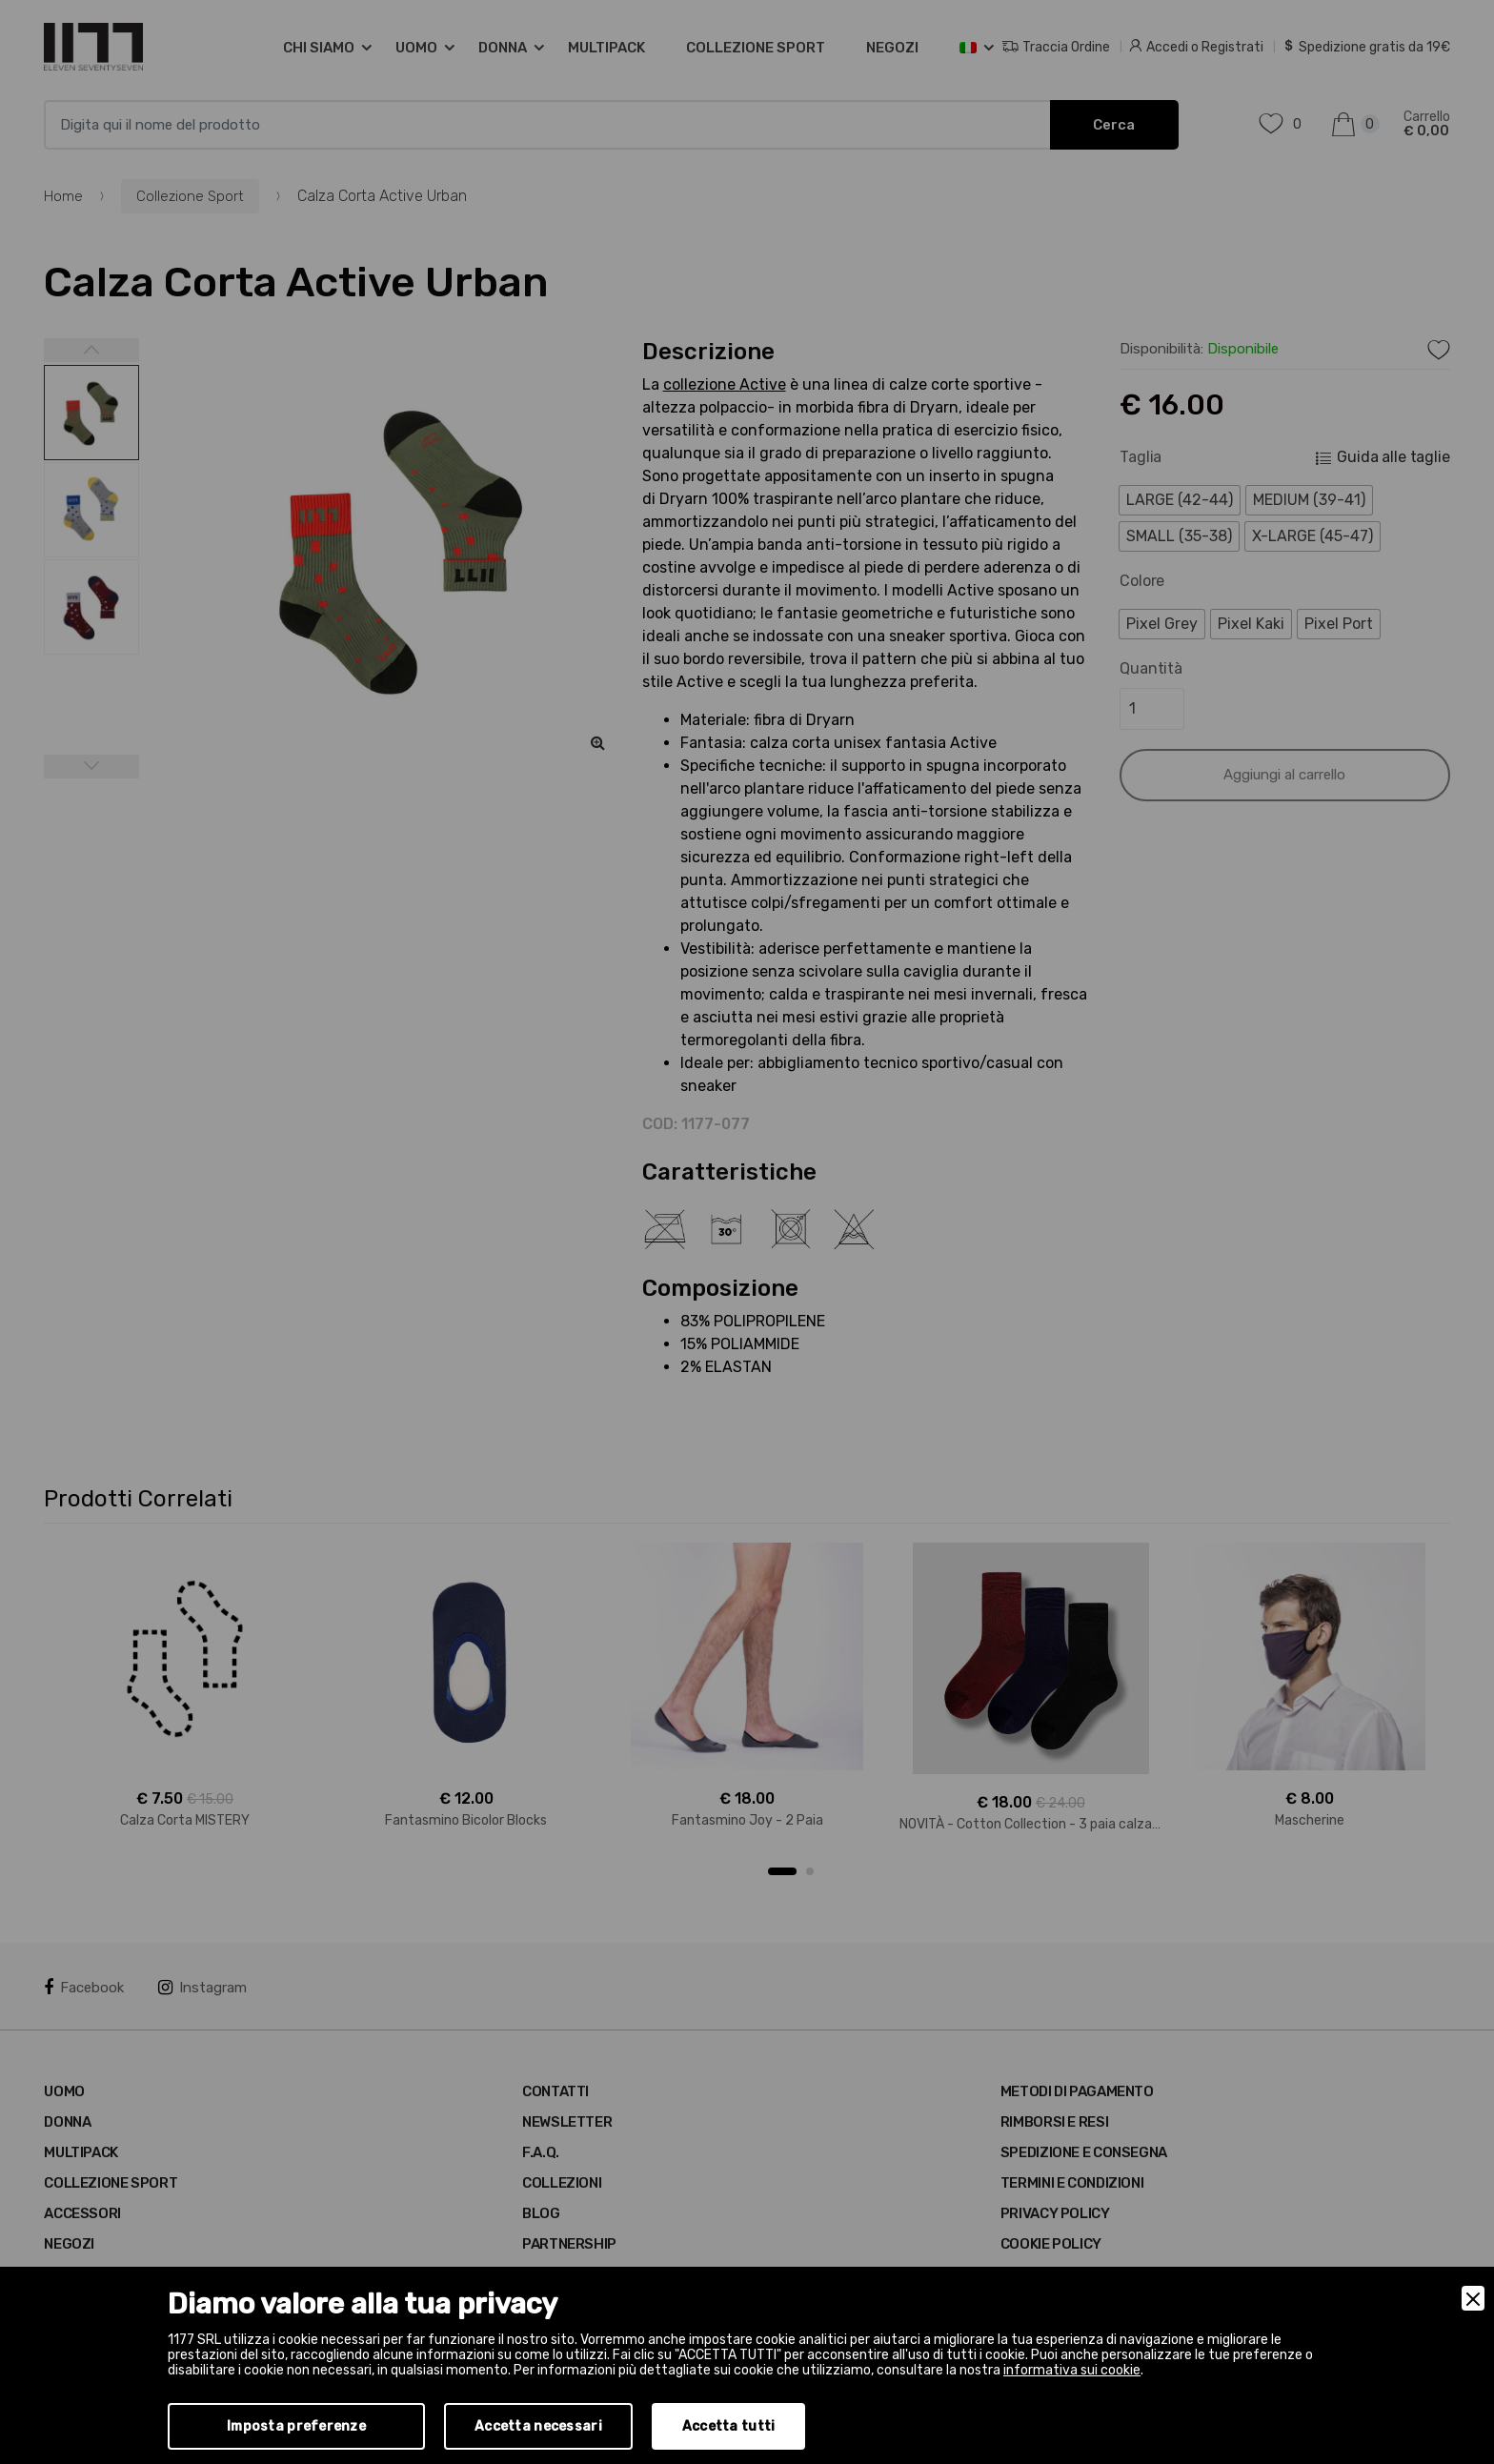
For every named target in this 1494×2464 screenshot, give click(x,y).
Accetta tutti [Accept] (729, 2426)
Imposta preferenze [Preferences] (296, 2426)
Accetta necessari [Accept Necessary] (538, 2426)
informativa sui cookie (1072, 2370)
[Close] (1473, 2298)
